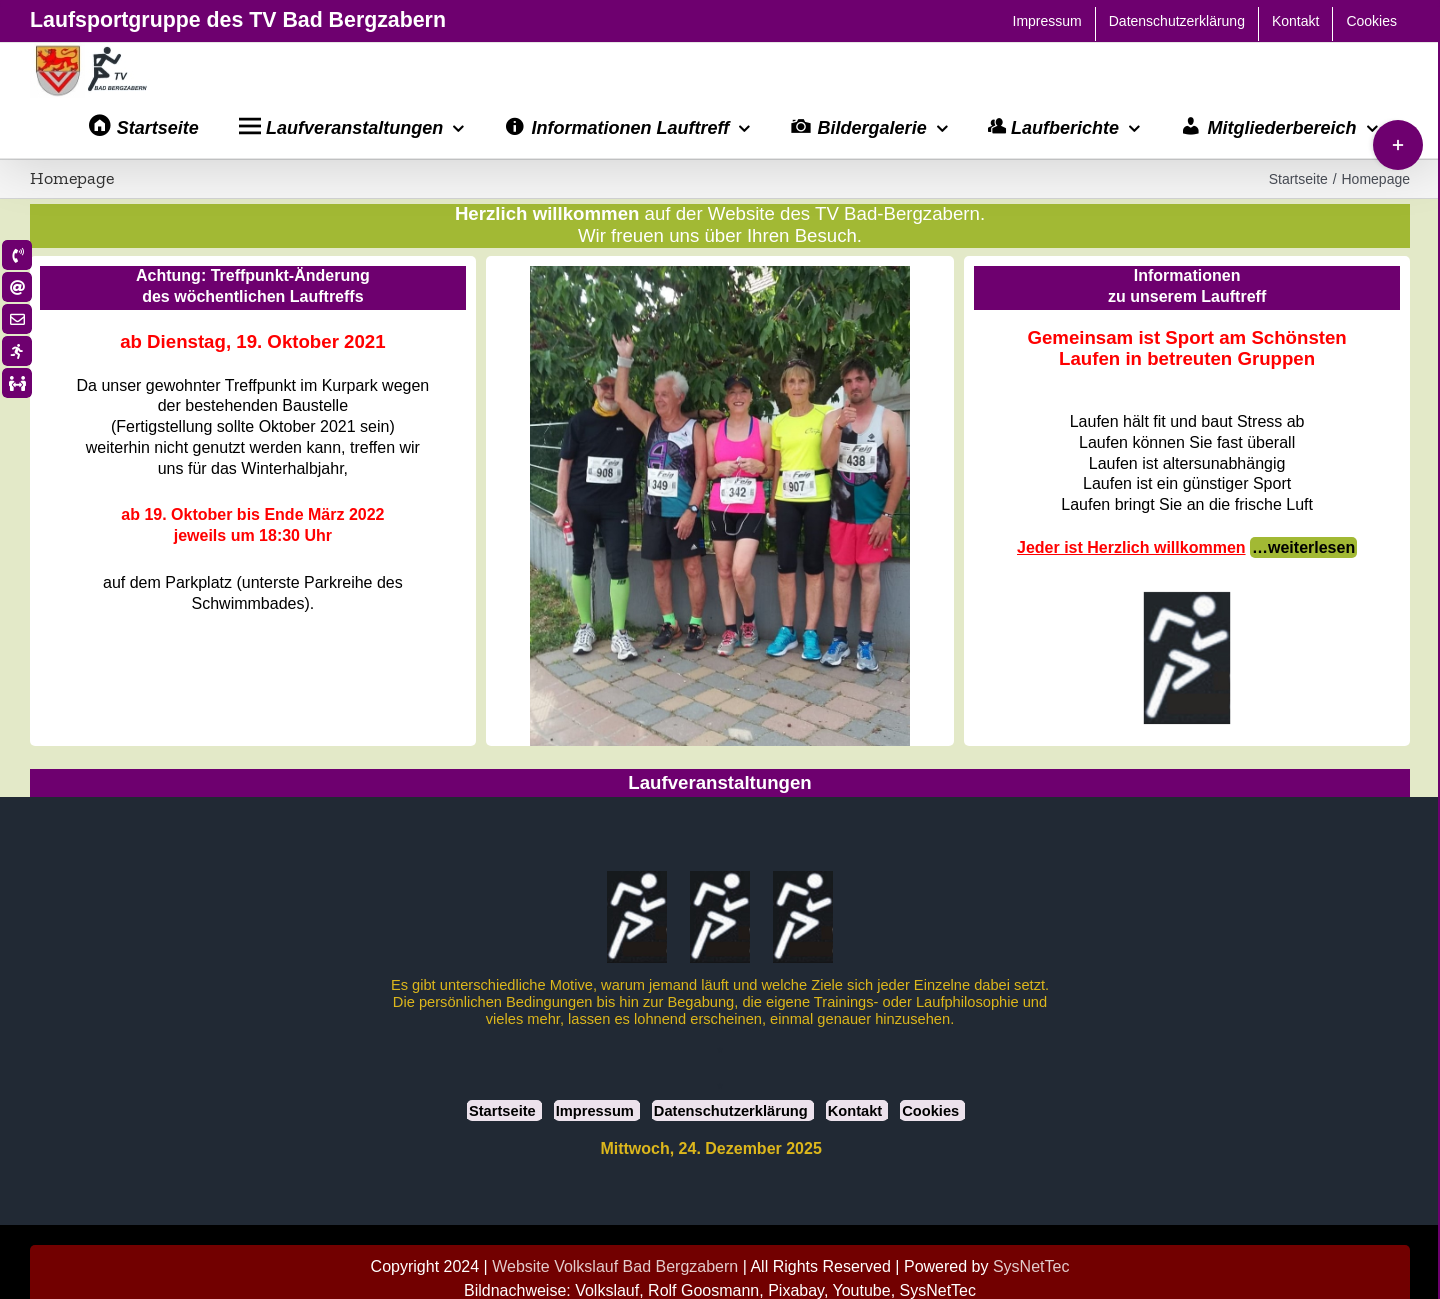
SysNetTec (1031, 1266)
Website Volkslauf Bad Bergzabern (615, 1266)
